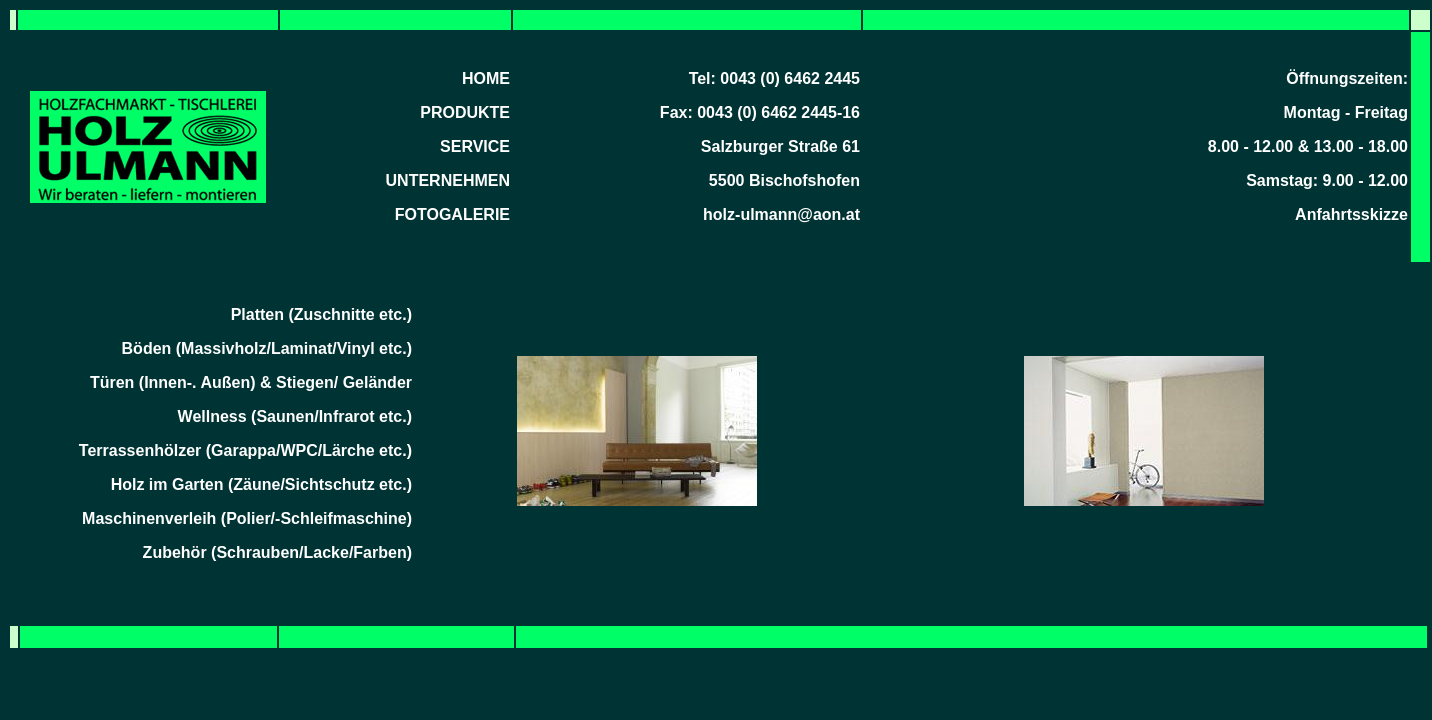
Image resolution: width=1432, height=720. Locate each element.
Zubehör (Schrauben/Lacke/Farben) (277, 552)
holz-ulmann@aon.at (781, 214)
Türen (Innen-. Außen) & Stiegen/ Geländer (251, 382)
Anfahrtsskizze (1351, 214)
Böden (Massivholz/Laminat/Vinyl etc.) (267, 348)
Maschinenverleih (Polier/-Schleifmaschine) (247, 518)
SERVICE (475, 146)
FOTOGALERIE (452, 214)
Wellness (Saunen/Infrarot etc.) (295, 416)
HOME (486, 78)
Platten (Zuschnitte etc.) (321, 314)
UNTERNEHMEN (448, 180)
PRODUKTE (465, 112)
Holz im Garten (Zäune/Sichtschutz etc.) (261, 484)
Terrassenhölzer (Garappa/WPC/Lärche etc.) (245, 450)
